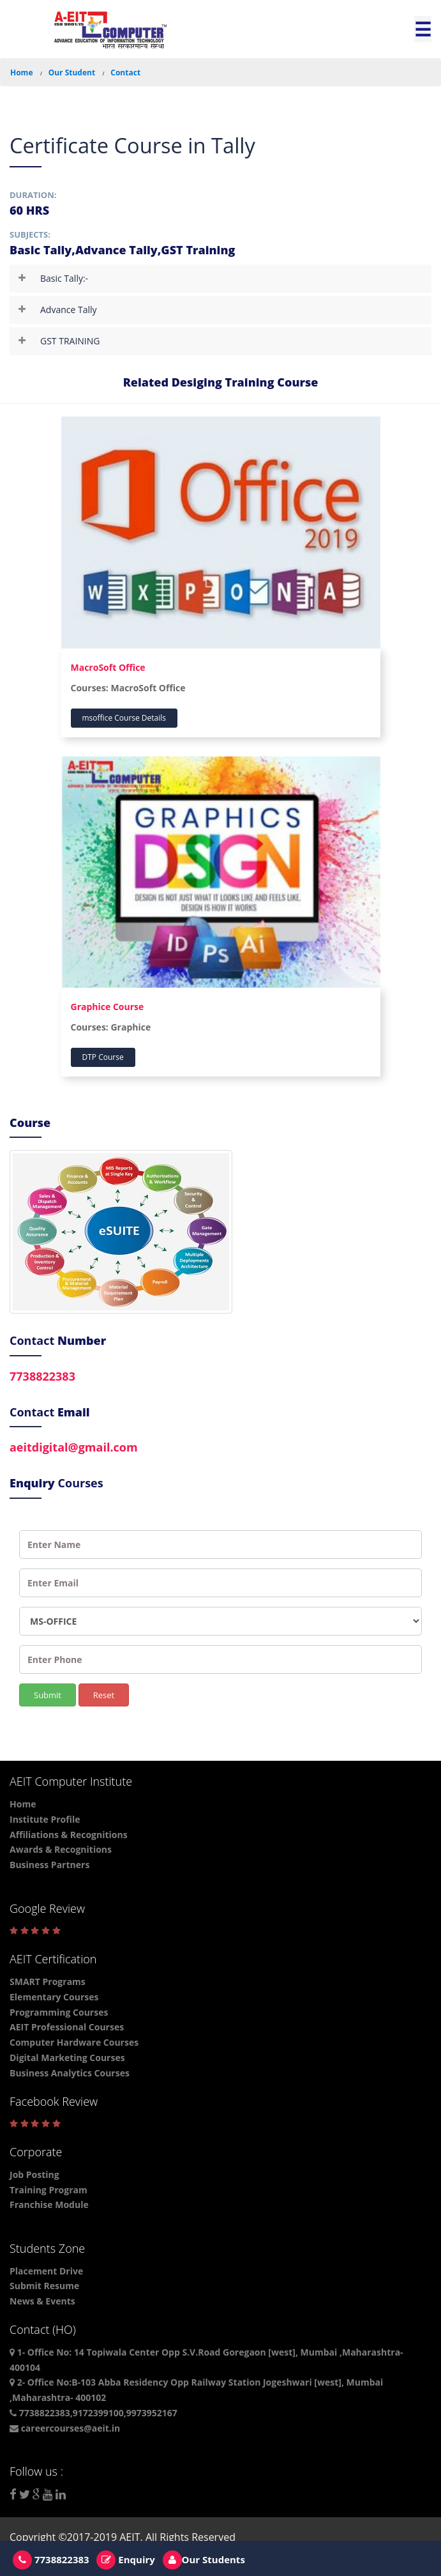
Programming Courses (59, 2012)
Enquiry (125, 2559)
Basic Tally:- (64, 278)
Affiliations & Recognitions (69, 1834)
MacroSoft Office (108, 667)
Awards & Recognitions (61, 1849)
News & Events (42, 2301)
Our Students (204, 2559)
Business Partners (49, 1865)
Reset (103, 1695)
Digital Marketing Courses (67, 2057)
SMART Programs (48, 1981)
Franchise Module (49, 2204)
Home (21, 72)
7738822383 (42, 1376)
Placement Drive (46, 2271)
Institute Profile (45, 1819)
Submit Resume (44, 2286)
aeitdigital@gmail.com (74, 1447)
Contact (125, 72)
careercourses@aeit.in (65, 2428)
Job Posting (34, 2174)
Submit (47, 1695)
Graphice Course (107, 1006)
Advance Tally (68, 309)
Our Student (72, 72)
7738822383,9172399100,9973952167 (93, 2413)
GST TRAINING (70, 341)
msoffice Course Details (124, 717)
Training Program (48, 2190)
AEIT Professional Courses (67, 2027)
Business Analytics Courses (70, 2073)
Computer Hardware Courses (74, 2042)
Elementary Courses (54, 1997)
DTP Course (103, 1057)
